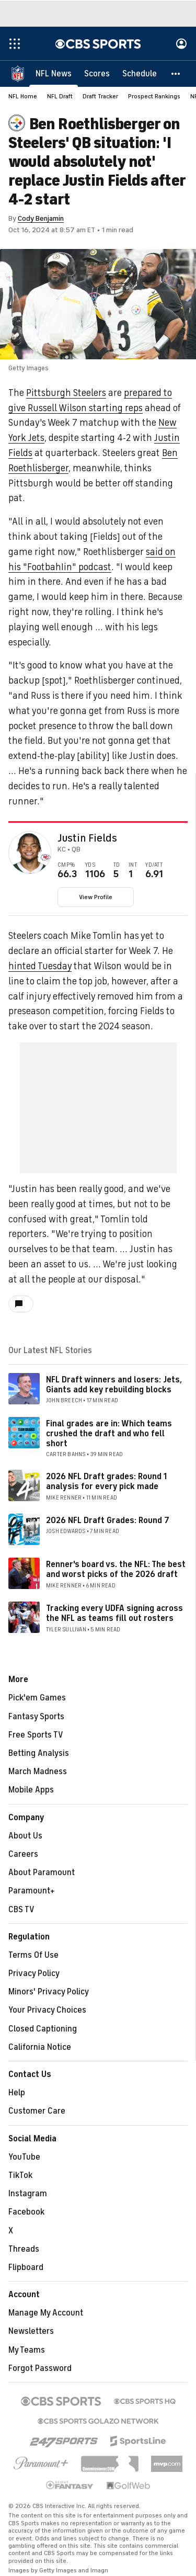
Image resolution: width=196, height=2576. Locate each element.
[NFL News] (53, 73)
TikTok (20, 2175)
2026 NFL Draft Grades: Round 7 (107, 1520)
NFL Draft (60, 96)
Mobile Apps (31, 1790)
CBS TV (21, 1909)
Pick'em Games (37, 1698)
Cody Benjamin (41, 218)
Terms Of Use (33, 1955)
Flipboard (25, 2267)
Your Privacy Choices (47, 2010)
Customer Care (36, 2111)
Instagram (27, 2193)
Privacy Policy (34, 1973)
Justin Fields (87, 838)
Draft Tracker (100, 96)
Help (16, 2092)
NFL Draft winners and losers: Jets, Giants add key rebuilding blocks (114, 1385)
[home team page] (46, 857)
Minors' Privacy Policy (48, 1992)
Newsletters (31, 2331)
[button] (176, 73)
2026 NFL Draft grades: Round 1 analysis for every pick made (106, 1481)
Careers (23, 1854)
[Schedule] (139, 73)
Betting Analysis (38, 1753)
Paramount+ (31, 1891)
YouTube (24, 2157)
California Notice (39, 2047)
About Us (25, 1836)
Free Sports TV (35, 1735)
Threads (23, 2249)
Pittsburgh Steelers (66, 393)
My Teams (26, 2350)
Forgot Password (40, 2368)
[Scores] (97, 73)
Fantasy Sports (36, 1716)
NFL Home (22, 96)
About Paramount (41, 1872)
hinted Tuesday (40, 966)
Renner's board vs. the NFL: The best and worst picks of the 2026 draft (116, 1569)
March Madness (37, 1771)
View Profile (95, 897)
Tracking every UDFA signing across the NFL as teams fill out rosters (114, 1613)
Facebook (26, 2212)
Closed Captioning (42, 2029)
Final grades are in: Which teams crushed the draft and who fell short (109, 1433)
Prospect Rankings (154, 96)
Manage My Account (45, 2313)
